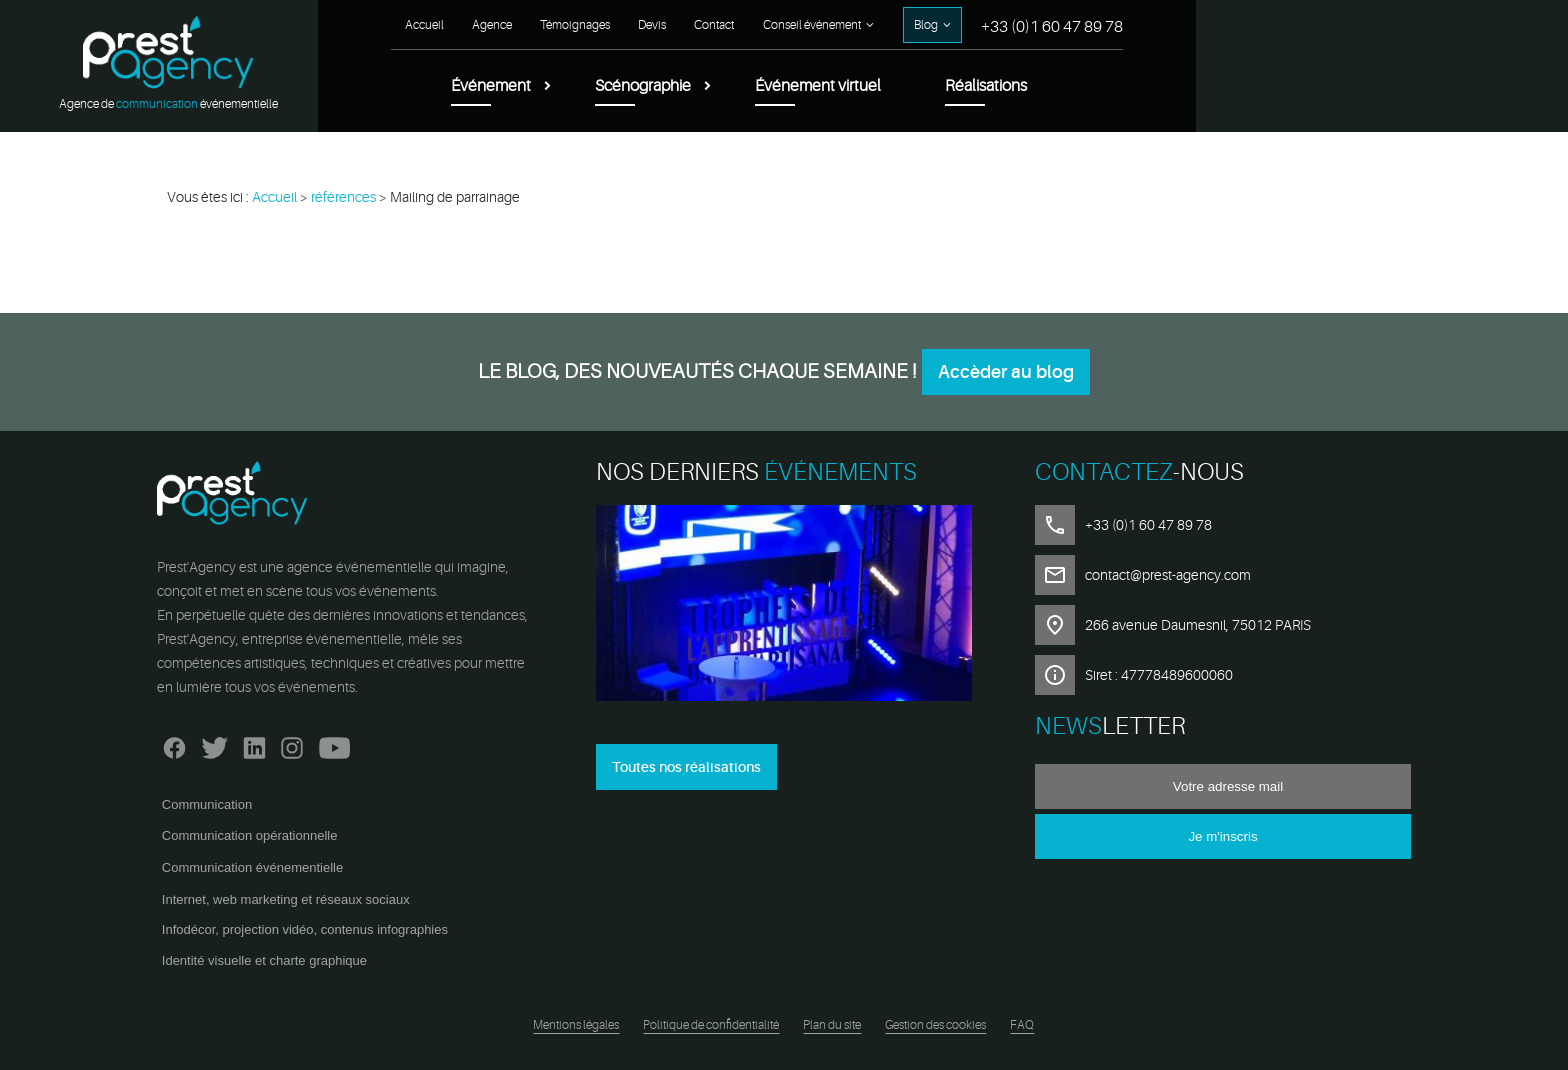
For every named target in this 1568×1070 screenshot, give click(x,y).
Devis (1028, 25)
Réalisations (1362, 86)
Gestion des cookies (935, 1025)
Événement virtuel (1194, 86)
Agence (868, 25)
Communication (207, 804)
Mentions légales (576, 1025)
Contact (1090, 25)
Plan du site (832, 1025)
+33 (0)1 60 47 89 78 (1428, 27)
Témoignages (951, 25)
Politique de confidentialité (711, 1025)
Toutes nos (686, 767)
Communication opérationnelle (250, 835)
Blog (1302, 25)
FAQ (1022, 1025)
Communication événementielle (252, 867)
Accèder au (1006, 372)
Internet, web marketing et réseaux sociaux (286, 899)
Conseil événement (1188, 25)
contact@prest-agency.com (1168, 575)
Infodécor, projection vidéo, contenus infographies (305, 929)
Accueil (800, 25)
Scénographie (1019, 86)
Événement (867, 86)
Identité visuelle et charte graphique (264, 960)
